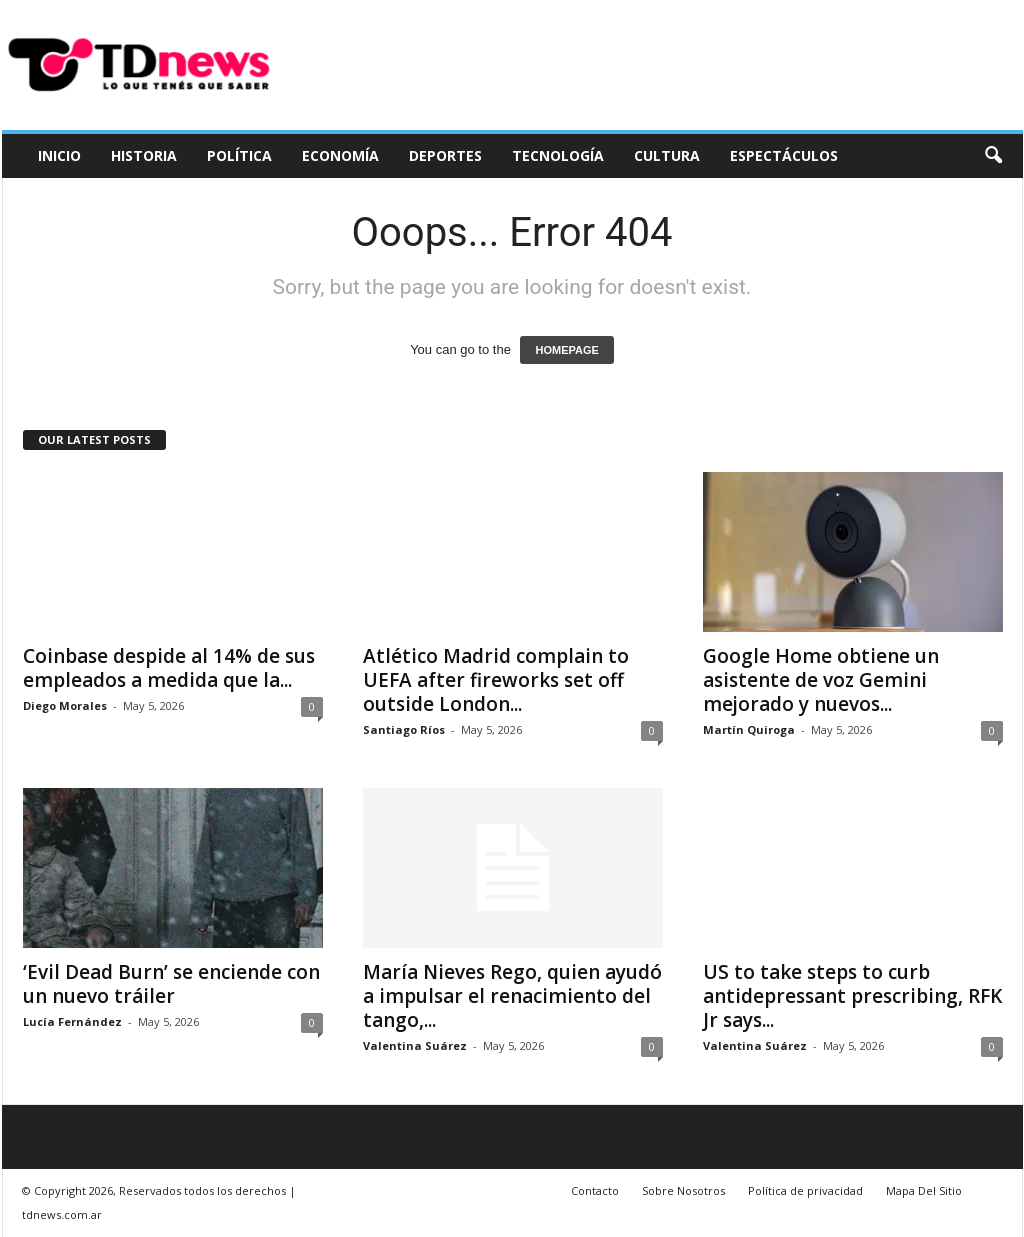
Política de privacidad (805, 1190)
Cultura (667, 155)
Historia (144, 155)
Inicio (59, 155)
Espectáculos (784, 155)
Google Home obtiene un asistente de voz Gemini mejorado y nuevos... (821, 680)
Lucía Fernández (72, 1021)
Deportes (445, 155)
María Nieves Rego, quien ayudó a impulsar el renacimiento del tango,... (512, 996)
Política (239, 155)
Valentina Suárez (415, 1045)
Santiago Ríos (404, 729)
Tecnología (558, 155)
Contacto (595, 1190)
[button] (993, 156)
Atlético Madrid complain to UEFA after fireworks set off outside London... (496, 680)
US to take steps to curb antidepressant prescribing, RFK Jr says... (852, 996)
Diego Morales (65, 705)
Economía (340, 155)
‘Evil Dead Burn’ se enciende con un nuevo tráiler (171, 984)
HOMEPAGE (566, 350)
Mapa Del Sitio (924, 1190)
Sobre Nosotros (683, 1190)
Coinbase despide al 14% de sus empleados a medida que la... (169, 668)
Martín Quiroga (749, 729)
